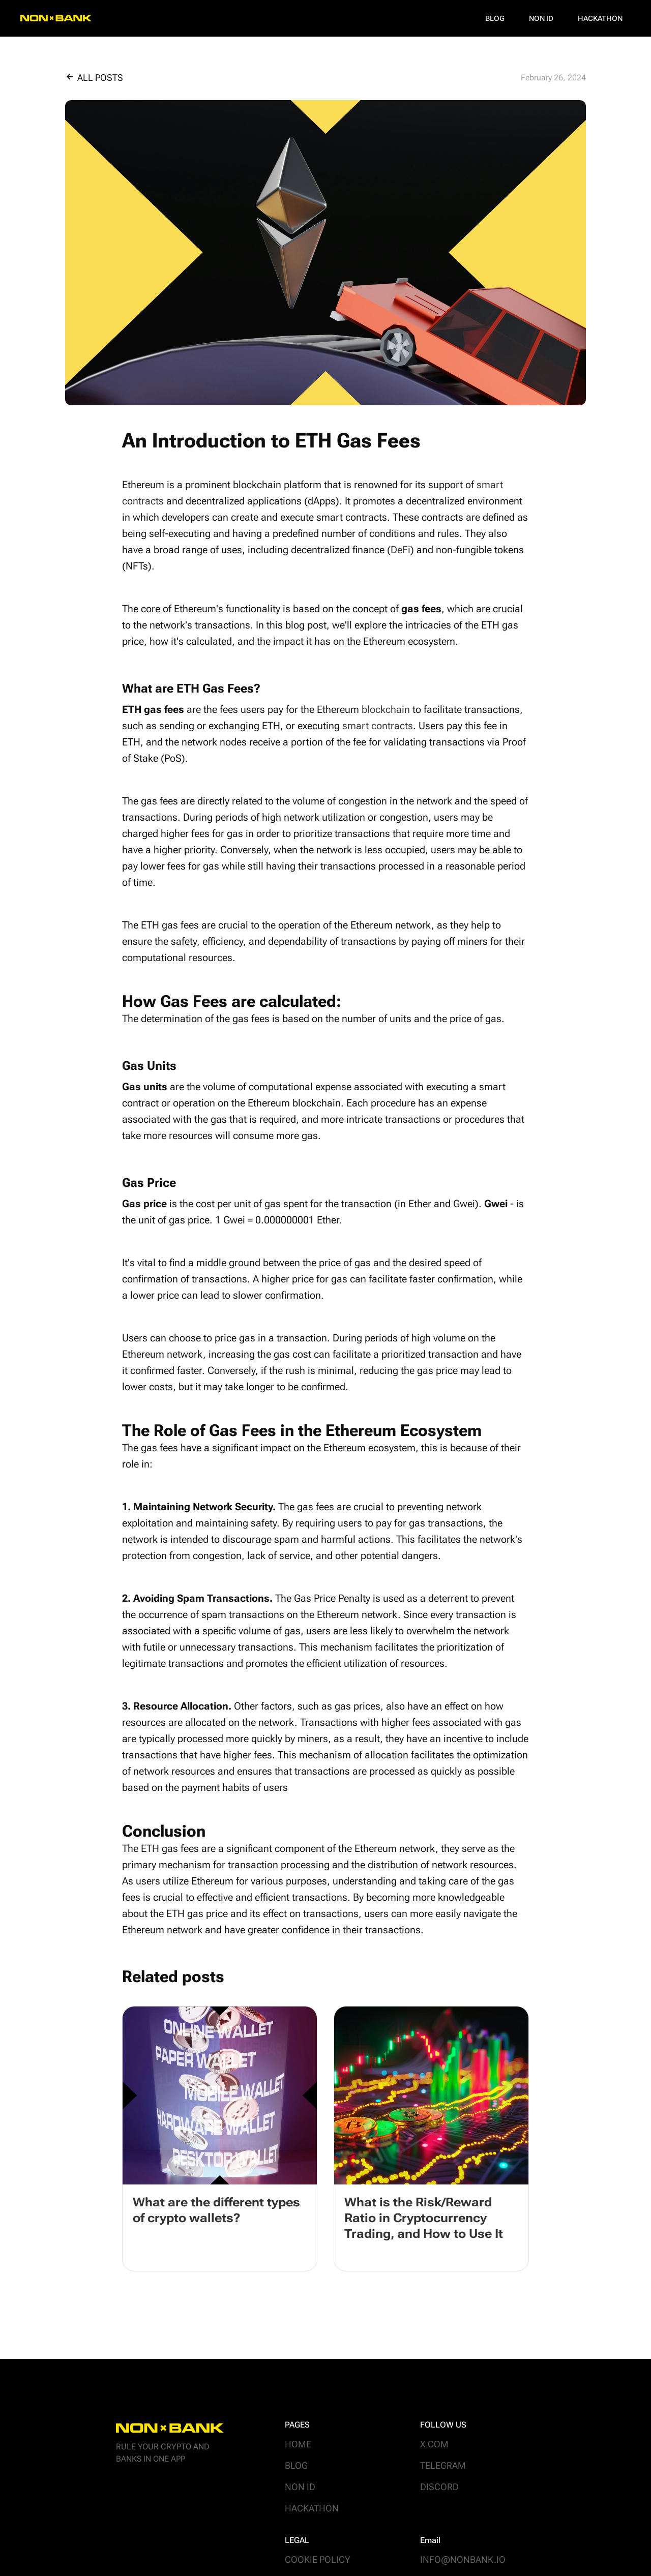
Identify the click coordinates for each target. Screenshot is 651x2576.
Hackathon (600, 18)
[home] (56, 18)
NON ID (541, 18)
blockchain (386, 709)
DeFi (400, 550)
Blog (495, 18)
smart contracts (377, 726)
